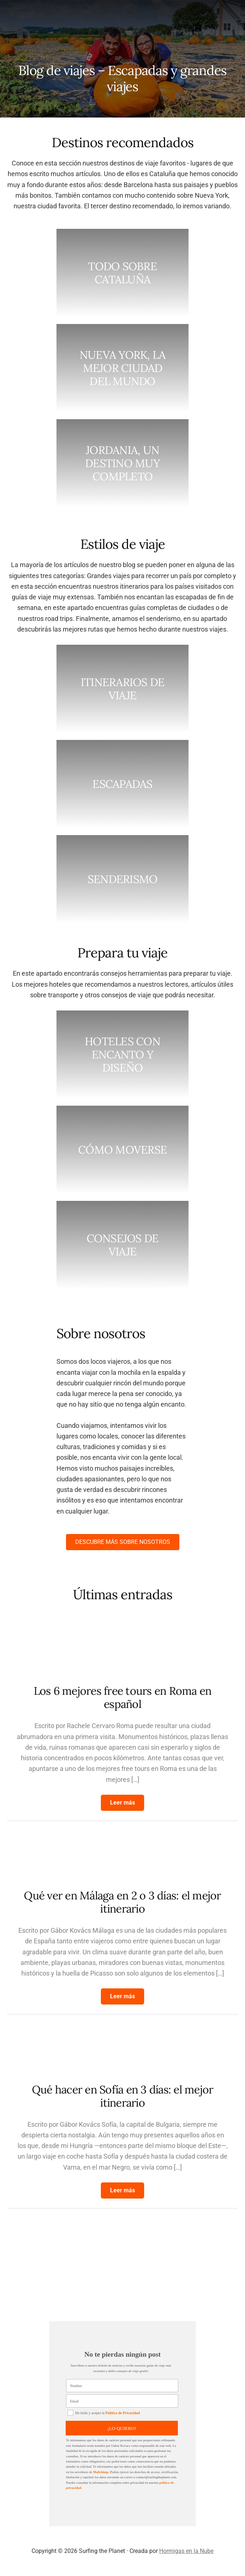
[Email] (122, 2401)
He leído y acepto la (103, 2413)
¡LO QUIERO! (121, 2428)
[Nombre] (122, 2385)
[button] (122, 1803)
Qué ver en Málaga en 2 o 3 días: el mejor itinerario (122, 1902)
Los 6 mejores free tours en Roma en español (123, 1697)
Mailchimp (100, 2472)
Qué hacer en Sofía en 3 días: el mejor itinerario (122, 2096)
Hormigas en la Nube (186, 2550)
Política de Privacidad (122, 2413)
